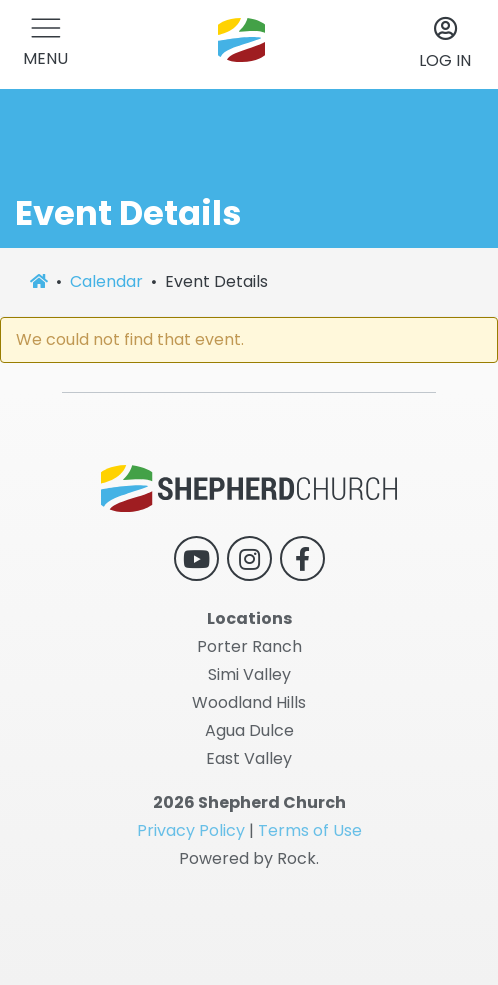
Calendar (106, 281)
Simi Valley (249, 674)
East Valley (249, 758)
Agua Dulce (249, 730)
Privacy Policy (191, 830)
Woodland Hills (249, 702)
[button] (45, 44)
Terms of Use (310, 830)
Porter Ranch (249, 646)
